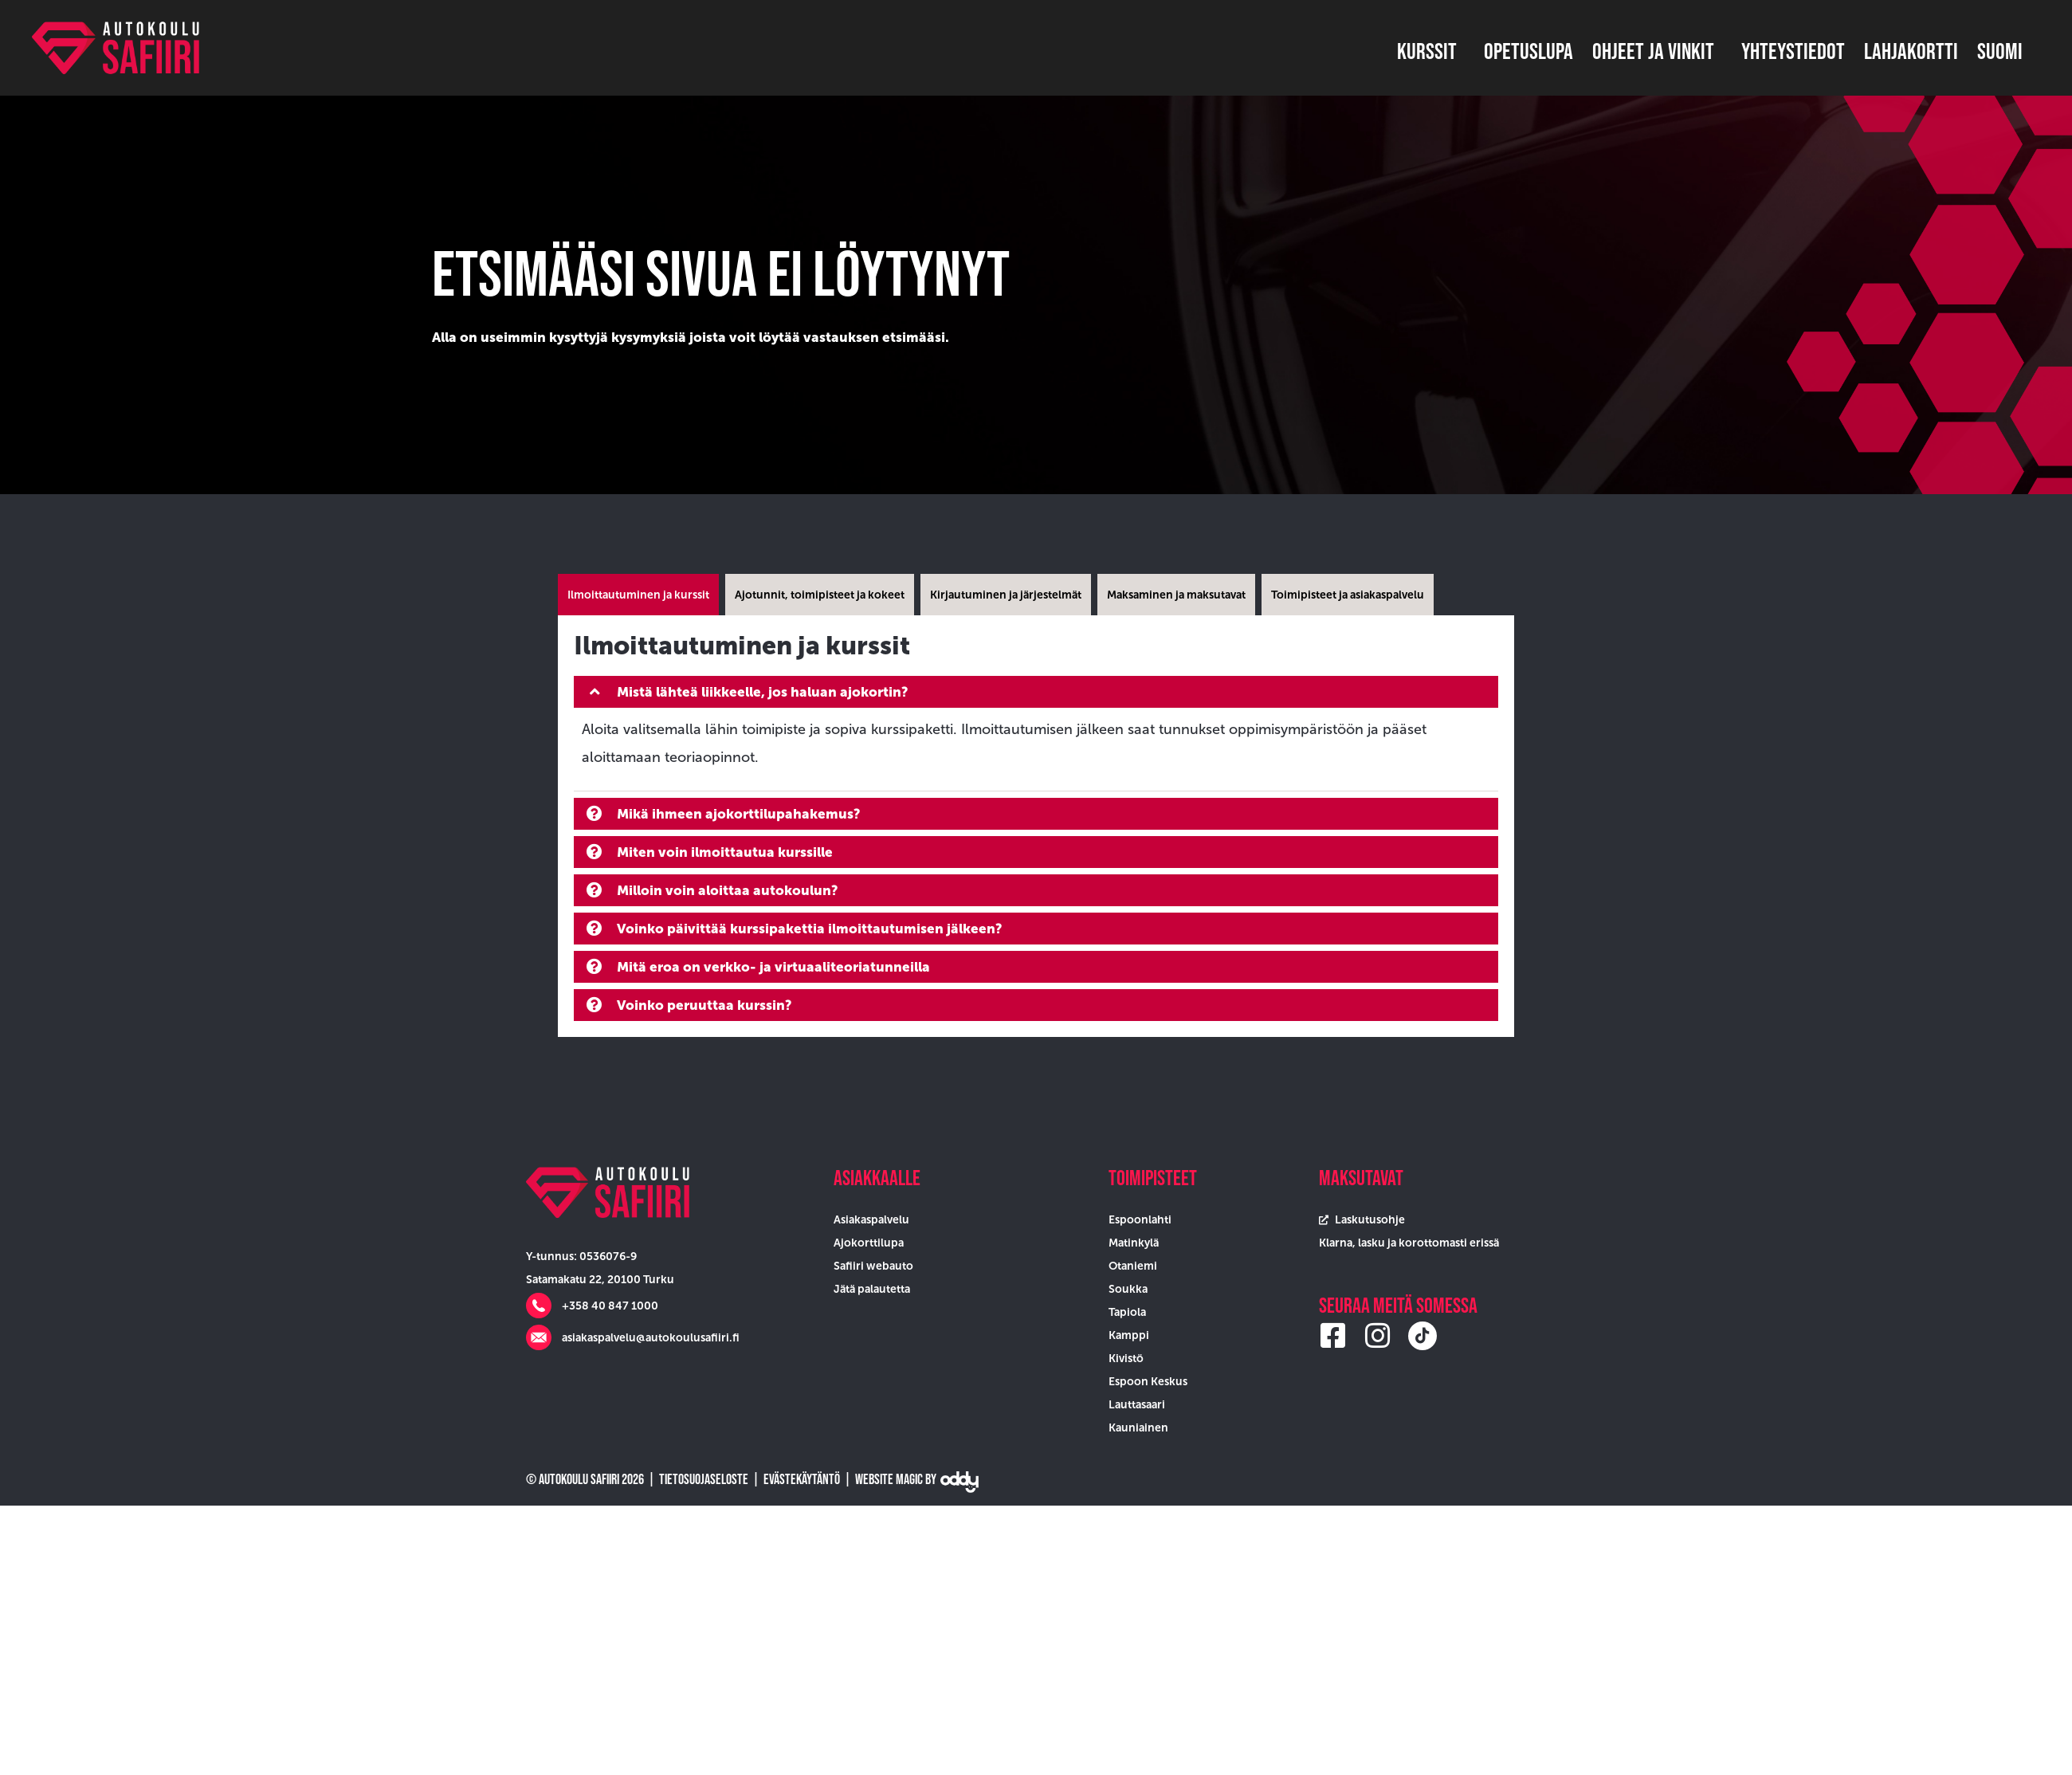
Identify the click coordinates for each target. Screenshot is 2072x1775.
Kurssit (1431, 51)
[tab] (638, 594)
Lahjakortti (1911, 51)
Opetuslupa (1528, 51)
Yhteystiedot (1793, 51)
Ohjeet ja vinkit (1657, 51)
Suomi (2004, 51)
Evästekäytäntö (801, 1479)
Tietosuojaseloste (703, 1479)
